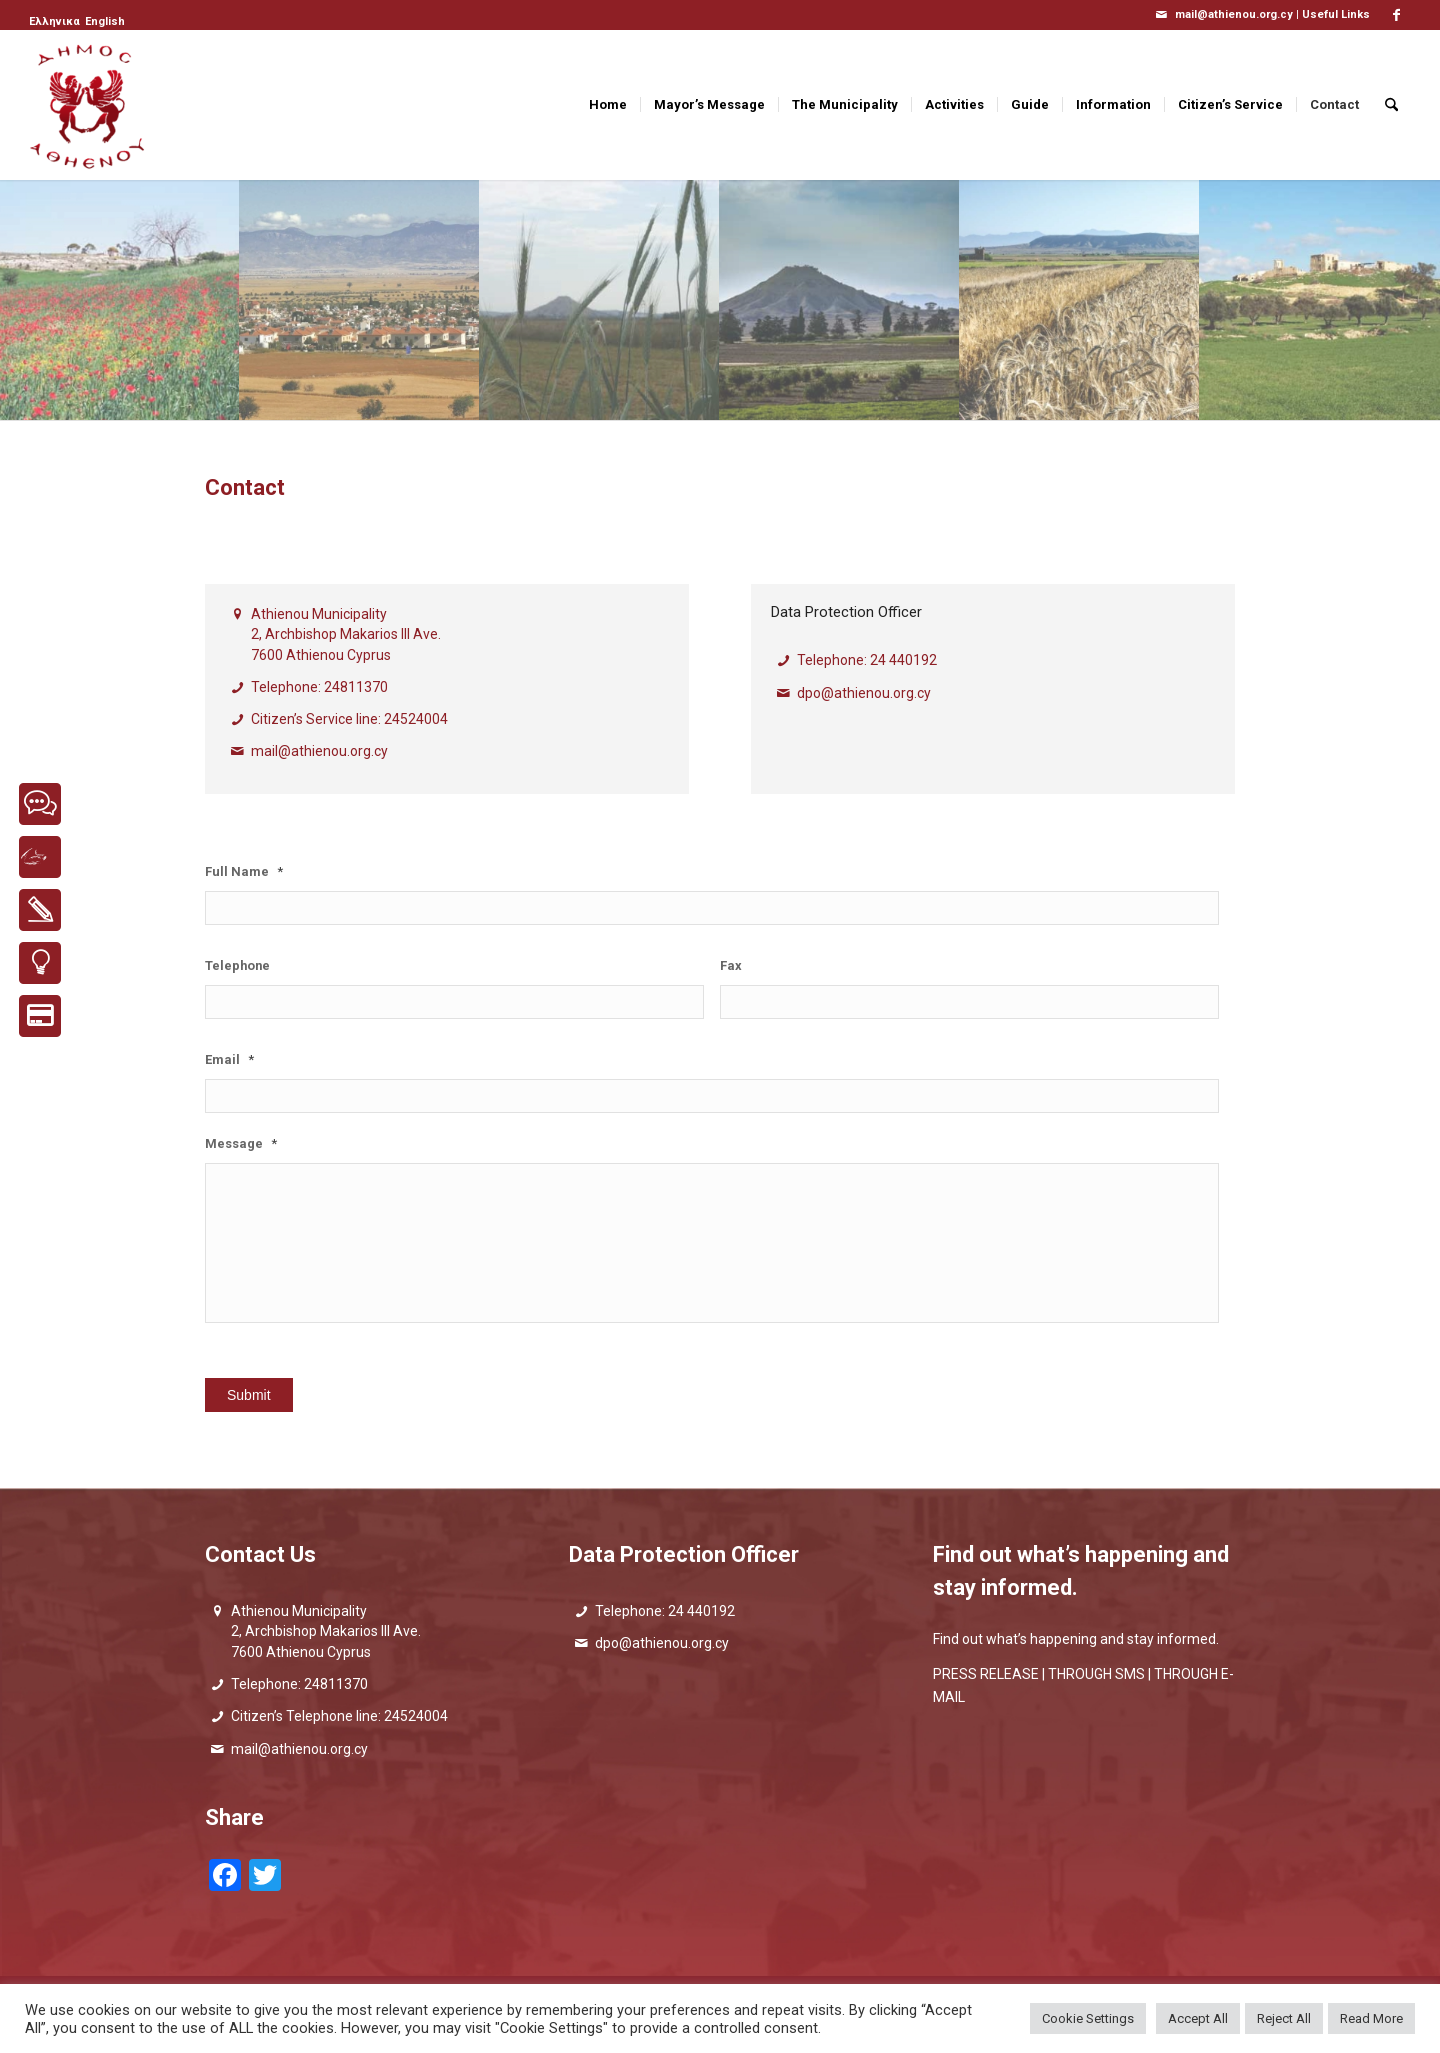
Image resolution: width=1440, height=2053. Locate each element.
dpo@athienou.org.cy (864, 693)
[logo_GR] (89, 105)
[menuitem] (56, 22)
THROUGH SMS (1096, 1674)
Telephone (237, 965)
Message (241, 1143)
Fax (731, 965)
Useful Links (1336, 14)
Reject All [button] (1284, 2018)
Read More (1371, 2018)
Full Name (244, 871)
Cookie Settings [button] (1088, 2018)
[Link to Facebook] (1396, 15)
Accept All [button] (1198, 2018)
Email (229, 1059)
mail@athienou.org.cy (319, 751)
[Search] (1391, 105)
